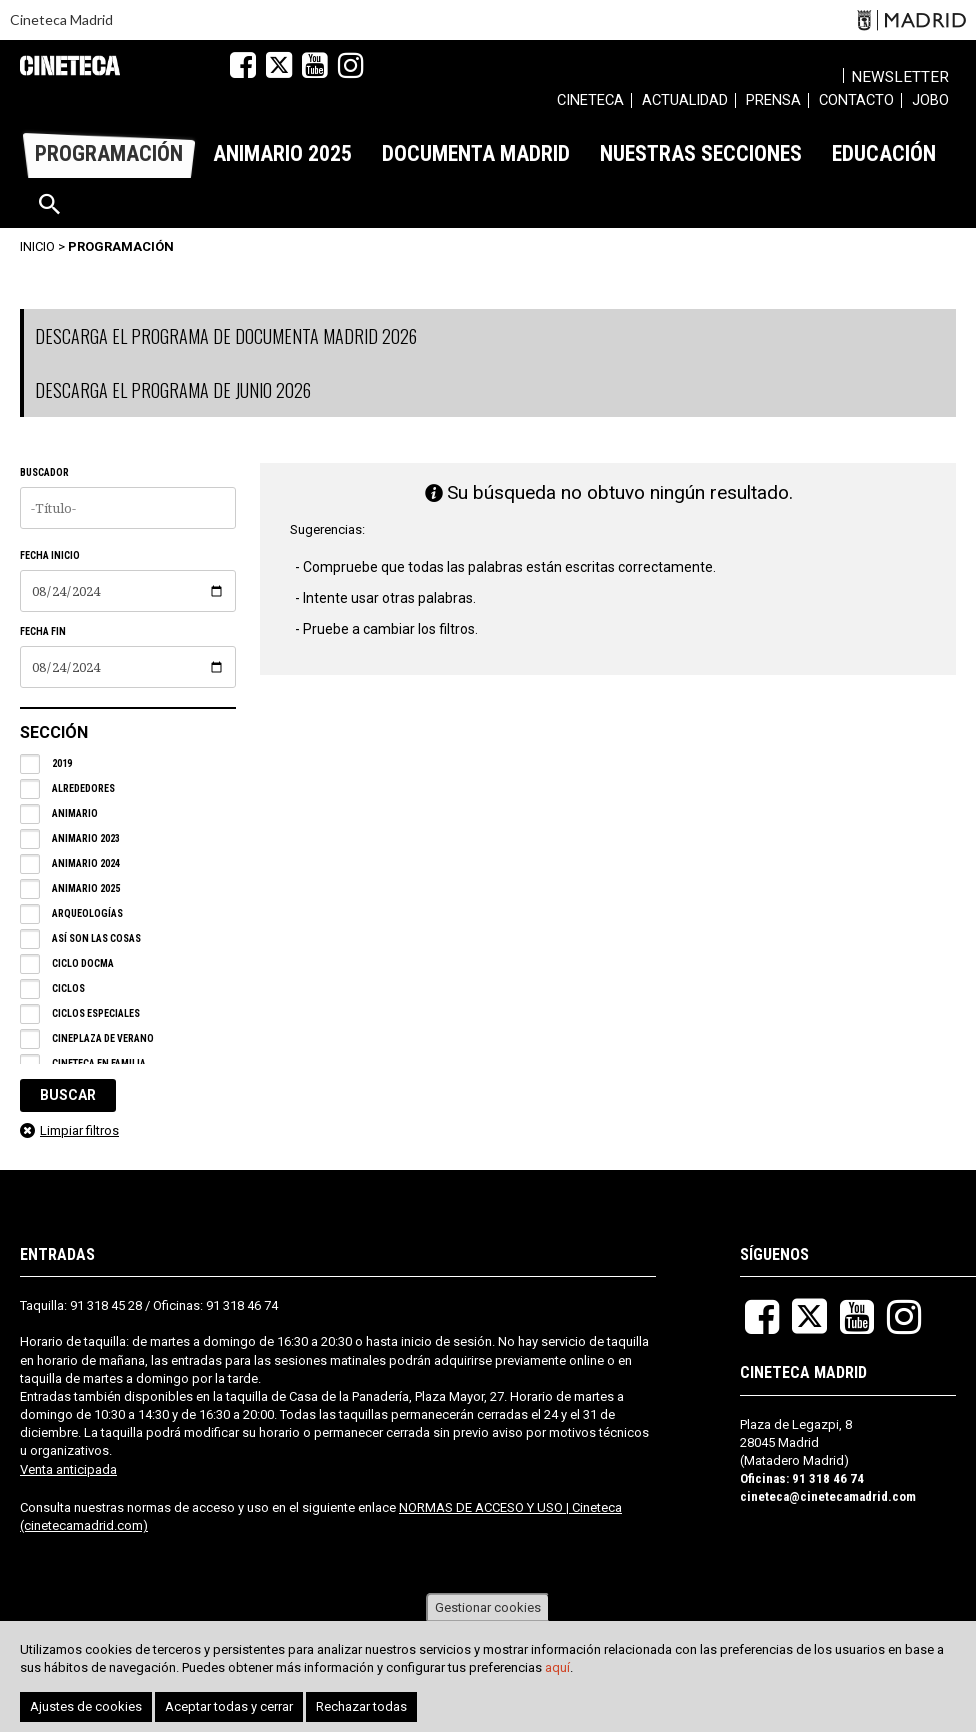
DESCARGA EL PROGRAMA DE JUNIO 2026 (173, 390)
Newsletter (904, 77)
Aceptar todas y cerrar (229, 1706)
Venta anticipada (68, 1469)
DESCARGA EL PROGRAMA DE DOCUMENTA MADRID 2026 (226, 336)
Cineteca (70, 65)
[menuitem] (590, 103)
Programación (121, 246)
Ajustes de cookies (86, 1706)
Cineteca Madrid (61, 19)
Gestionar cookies (488, 1607)
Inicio (37, 246)
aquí (557, 1667)
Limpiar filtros (79, 1130)
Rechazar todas (361, 1706)
